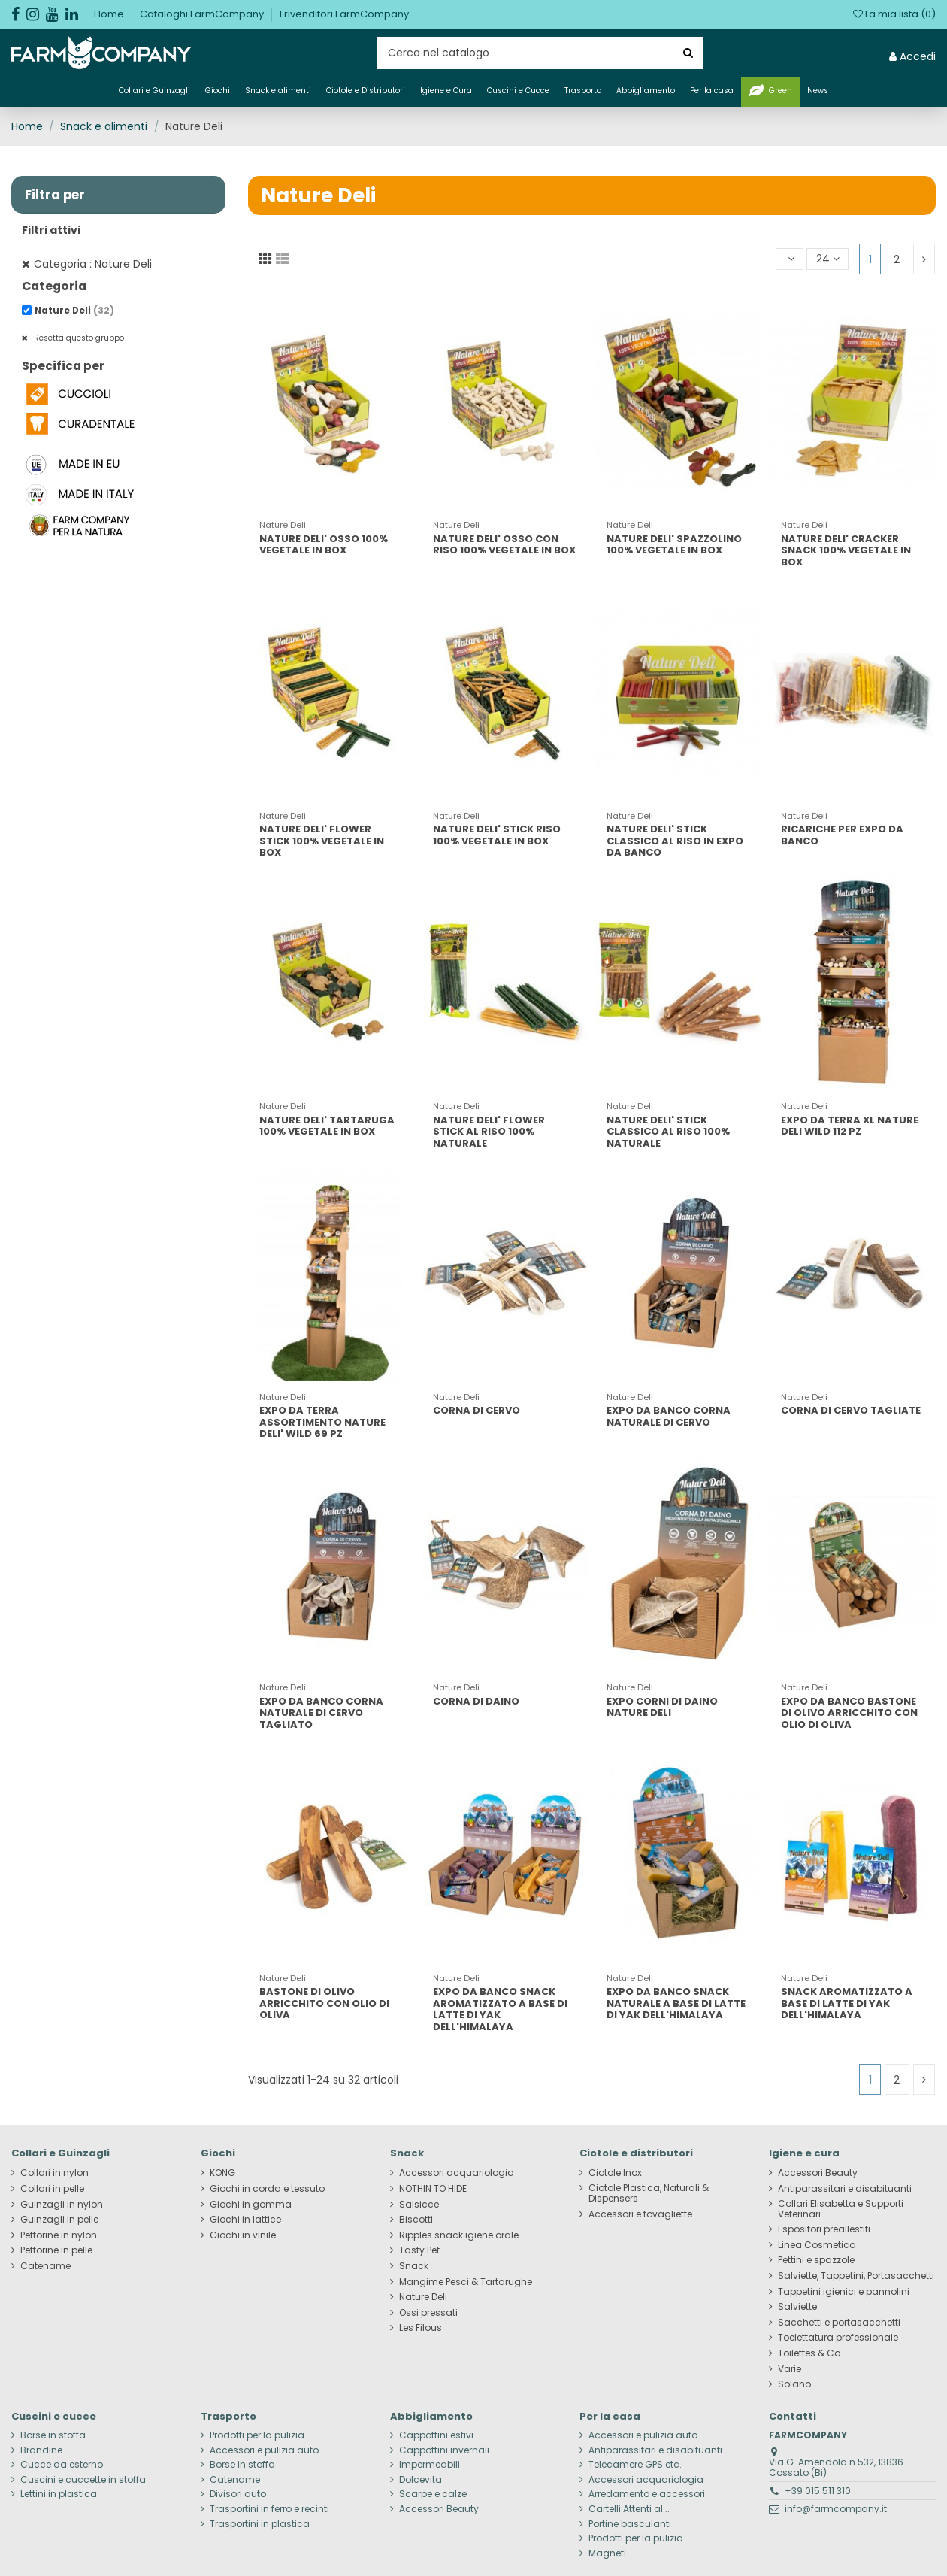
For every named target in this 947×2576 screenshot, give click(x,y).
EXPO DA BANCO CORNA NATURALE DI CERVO (669, 1416)
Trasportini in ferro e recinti (269, 2509)
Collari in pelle (52, 2189)
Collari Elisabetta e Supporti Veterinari (840, 2209)
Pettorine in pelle (56, 2250)
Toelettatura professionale (838, 2337)
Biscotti (416, 2219)
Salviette (797, 2307)
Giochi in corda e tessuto (267, 2189)
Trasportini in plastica (260, 2524)
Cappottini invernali (444, 2450)
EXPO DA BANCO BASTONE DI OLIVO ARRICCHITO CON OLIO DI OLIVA (849, 1713)
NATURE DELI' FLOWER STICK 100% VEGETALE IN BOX (321, 840)
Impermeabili (429, 2464)
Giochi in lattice (245, 2219)
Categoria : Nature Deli (93, 263)
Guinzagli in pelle (59, 2219)
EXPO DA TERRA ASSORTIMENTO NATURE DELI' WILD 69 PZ (322, 1422)
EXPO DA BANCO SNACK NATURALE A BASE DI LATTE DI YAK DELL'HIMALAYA (676, 2003)
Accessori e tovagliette (640, 2214)
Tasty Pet (419, 2250)
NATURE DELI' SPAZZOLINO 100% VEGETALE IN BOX (674, 545)
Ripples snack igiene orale (459, 2235)
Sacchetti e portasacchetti (839, 2322)
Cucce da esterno (61, 2464)
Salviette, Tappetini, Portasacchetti (856, 2276)
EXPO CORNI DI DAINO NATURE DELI (662, 1707)
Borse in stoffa (53, 2435)
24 (828, 258)
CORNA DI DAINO (476, 1701)
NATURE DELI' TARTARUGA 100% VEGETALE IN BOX (327, 1126)
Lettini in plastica (58, 2494)
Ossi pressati (428, 2313)
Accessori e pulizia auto (264, 2450)
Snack (413, 2266)
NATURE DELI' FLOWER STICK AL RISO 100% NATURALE (489, 1131)
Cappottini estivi (436, 2435)
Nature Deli (74, 311)
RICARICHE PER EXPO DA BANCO (842, 835)
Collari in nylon (54, 2173)
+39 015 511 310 (818, 2490)
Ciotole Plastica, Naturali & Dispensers (648, 2193)
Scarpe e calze (433, 2494)
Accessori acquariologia (456, 2173)
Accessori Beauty (818, 2173)
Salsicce (419, 2204)
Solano (794, 2384)
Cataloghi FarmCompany (203, 14)
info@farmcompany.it (836, 2508)
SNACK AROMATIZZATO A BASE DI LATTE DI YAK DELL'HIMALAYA (846, 2003)
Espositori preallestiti (824, 2229)
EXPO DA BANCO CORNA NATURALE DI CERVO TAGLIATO (321, 1713)
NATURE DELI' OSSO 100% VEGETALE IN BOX (323, 545)
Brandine (41, 2450)
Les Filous (420, 2328)
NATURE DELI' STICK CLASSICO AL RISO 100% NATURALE (668, 1131)
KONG (222, 2173)
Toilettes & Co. (810, 2353)
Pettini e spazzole (816, 2260)
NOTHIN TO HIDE (433, 2189)
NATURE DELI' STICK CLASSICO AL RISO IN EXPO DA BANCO (675, 840)
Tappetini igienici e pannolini (843, 2292)
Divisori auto (238, 2494)
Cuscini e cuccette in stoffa (83, 2479)
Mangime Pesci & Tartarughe (465, 2282)
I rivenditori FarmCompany (344, 14)
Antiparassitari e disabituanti (845, 2189)
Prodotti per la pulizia (257, 2435)
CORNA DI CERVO (476, 1410)
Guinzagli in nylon (61, 2204)
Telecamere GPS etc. (635, 2464)
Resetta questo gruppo (78, 338)
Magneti (607, 2553)
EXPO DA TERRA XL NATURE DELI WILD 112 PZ (849, 1126)
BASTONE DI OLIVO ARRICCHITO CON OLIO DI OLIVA (324, 2003)
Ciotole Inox (615, 2173)
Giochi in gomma (251, 2204)
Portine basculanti (629, 2524)
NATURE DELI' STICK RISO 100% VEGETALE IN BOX (497, 835)
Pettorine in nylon (58, 2235)
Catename (45, 2266)
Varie (789, 2369)
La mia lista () (894, 14)
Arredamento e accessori (646, 2494)
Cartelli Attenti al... (629, 2509)
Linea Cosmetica (817, 2245)
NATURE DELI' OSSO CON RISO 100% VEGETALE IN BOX (504, 545)
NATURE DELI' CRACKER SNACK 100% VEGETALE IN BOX (846, 550)
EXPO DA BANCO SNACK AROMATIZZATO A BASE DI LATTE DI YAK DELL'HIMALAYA (500, 2009)
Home (110, 14)
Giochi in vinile (243, 2235)
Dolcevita (420, 2479)
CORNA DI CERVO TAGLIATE (851, 1410)
